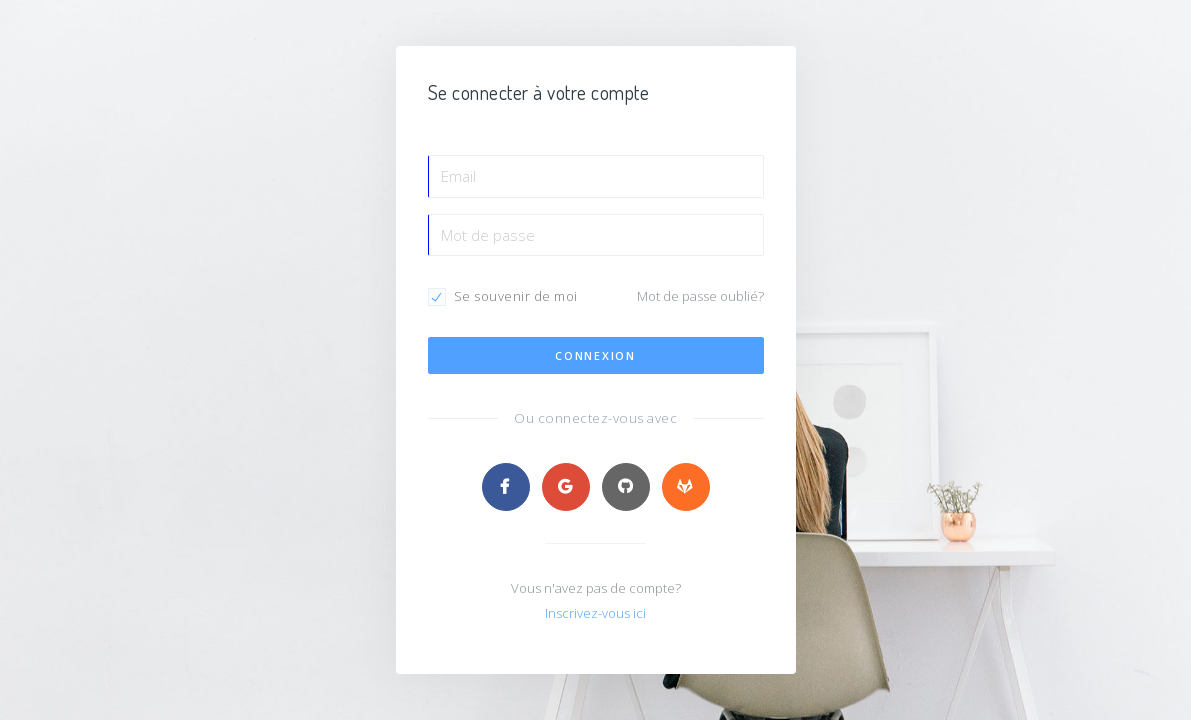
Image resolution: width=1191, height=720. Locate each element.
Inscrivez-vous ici (595, 613)
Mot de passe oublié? (700, 296)
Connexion (595, 355)
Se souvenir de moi (516, 296)
